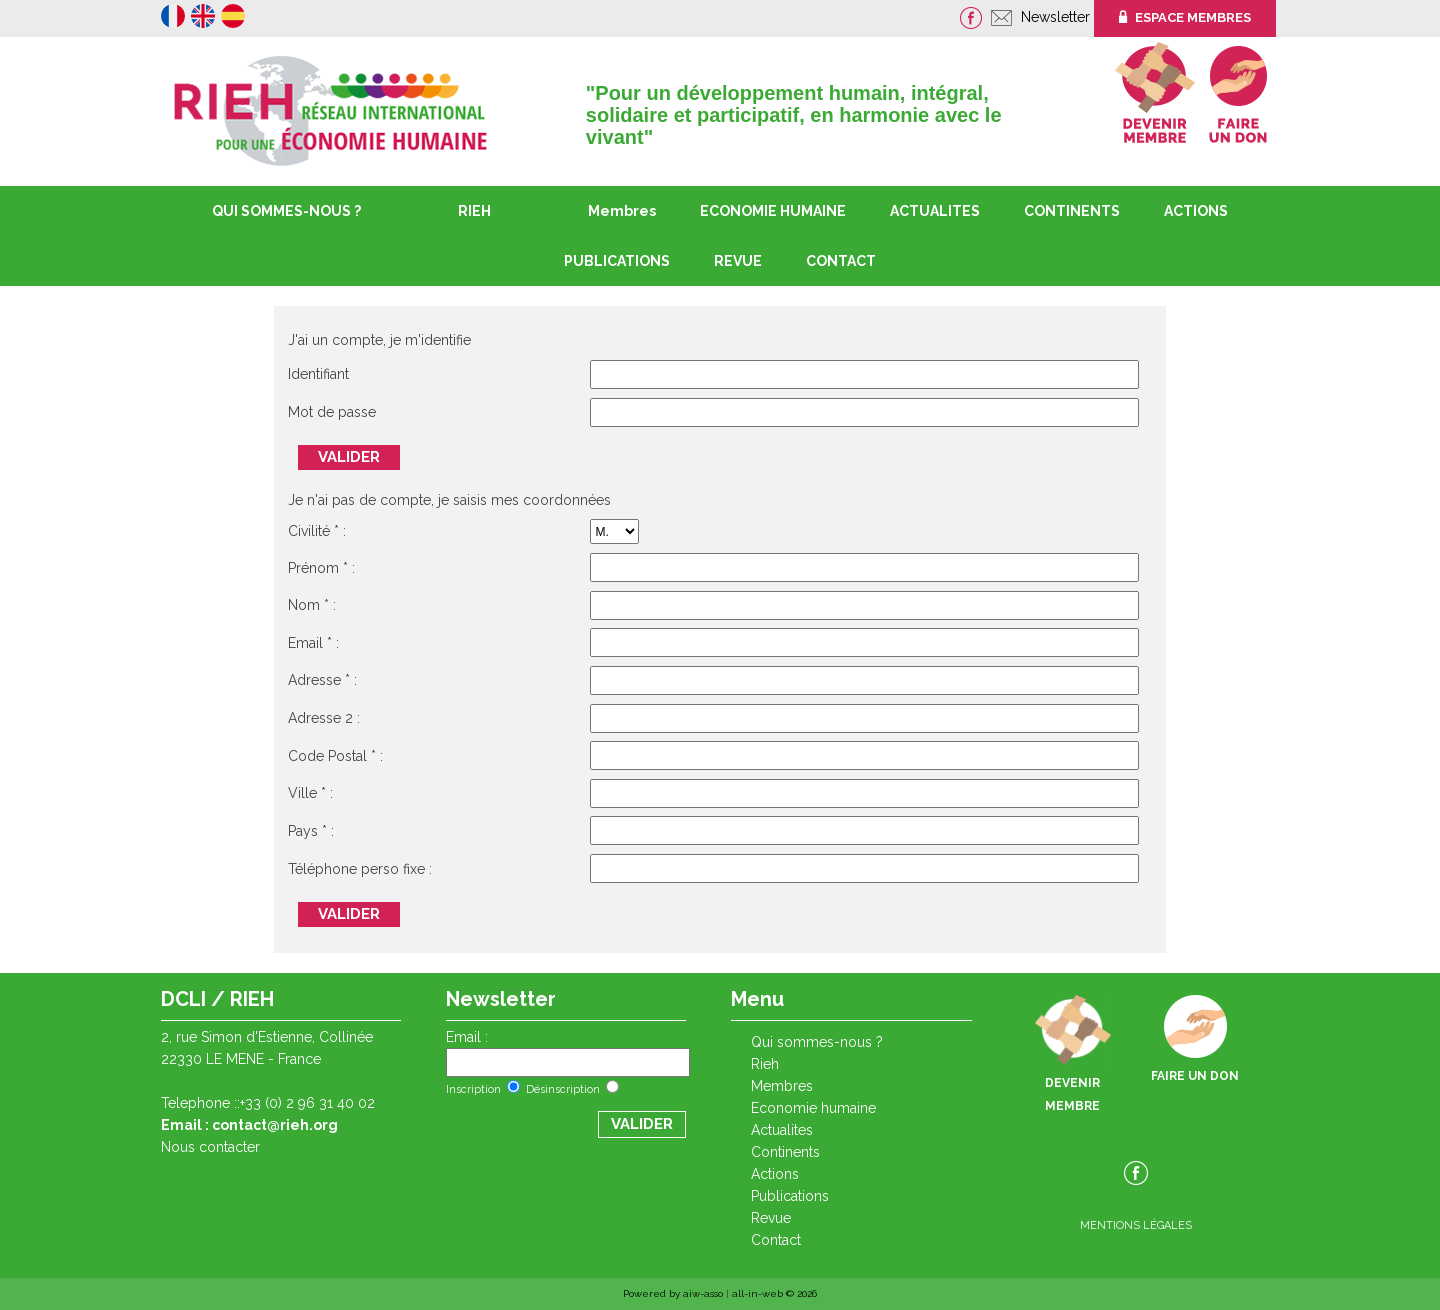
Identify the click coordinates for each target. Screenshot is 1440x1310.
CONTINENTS (785, 1152)
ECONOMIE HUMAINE (773, 211)
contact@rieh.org (275, 1125)
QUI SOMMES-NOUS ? (286, 211)
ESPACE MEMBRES (1185, 17)
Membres (622, 211)
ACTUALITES (935, 211)
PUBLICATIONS (790, 1196)
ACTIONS (1196, 211)
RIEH (474, 211)
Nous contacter (210, 1147)
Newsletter (1057, 17)
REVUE (738, 261)
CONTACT (841, 261)
